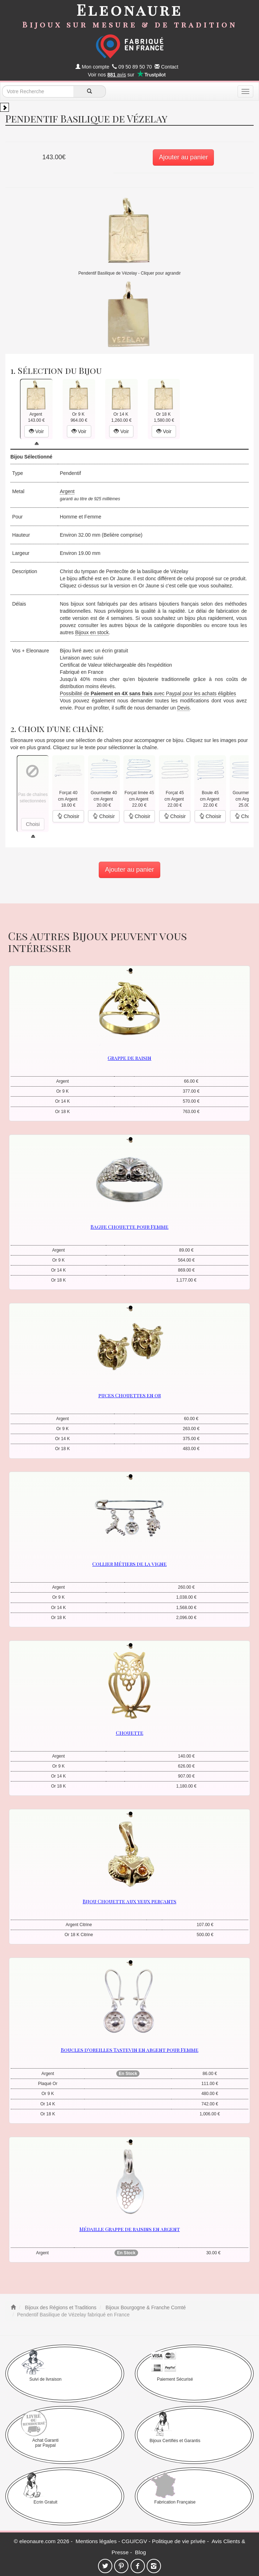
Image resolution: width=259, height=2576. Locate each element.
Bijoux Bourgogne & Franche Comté (145, 2307)
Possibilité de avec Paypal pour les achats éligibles (148, 693)
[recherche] (89, 91)
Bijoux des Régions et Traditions (60, 2307)
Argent (67, 491)
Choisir (68, 816)
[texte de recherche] (38, 91)
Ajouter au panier (183, 157)
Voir (36, 431)
